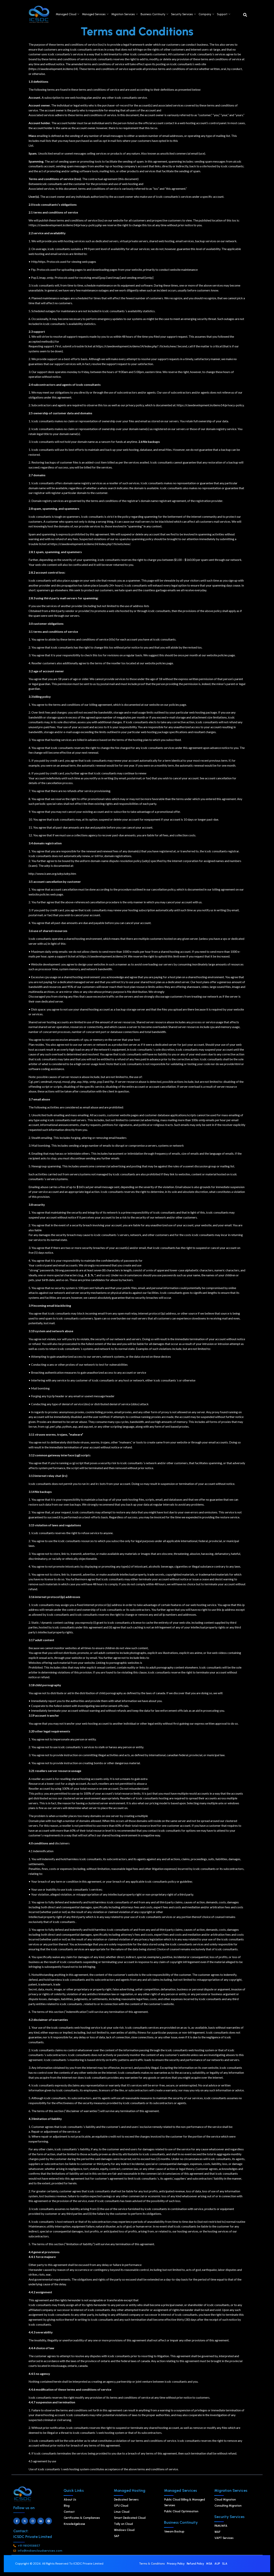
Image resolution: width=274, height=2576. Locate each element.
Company (207, 14)
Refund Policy (195, 2563)
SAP (116, 2536)
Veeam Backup (174, 2531)
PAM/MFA (220, 2526)
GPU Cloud (121, 2505)
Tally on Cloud (123, 2524)
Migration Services (125, 14)
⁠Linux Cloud (121, 2511)
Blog (66, 2505)
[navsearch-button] (245, 14)
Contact (69, 2511)
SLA (224, 2563)
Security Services (184, 14)
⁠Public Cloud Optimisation (181, 2511)
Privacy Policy (176, 2563)
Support (224, 14)
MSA (209, 2563)
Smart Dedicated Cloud (130, 2518)
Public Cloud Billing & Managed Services (184, 2502)
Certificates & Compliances (82, 2518)
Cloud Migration (225, 2499)
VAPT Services (223, 2538)
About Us (70, 2499)
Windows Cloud (124, 2530)
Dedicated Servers (126, 2499)
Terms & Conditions (152, 2563)
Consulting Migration (227, 2505)
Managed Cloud (68, 14)
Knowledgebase (74, 2524)
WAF (217, 2532)
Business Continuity (155, 14)
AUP (217, 2563)
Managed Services (95, 14)
